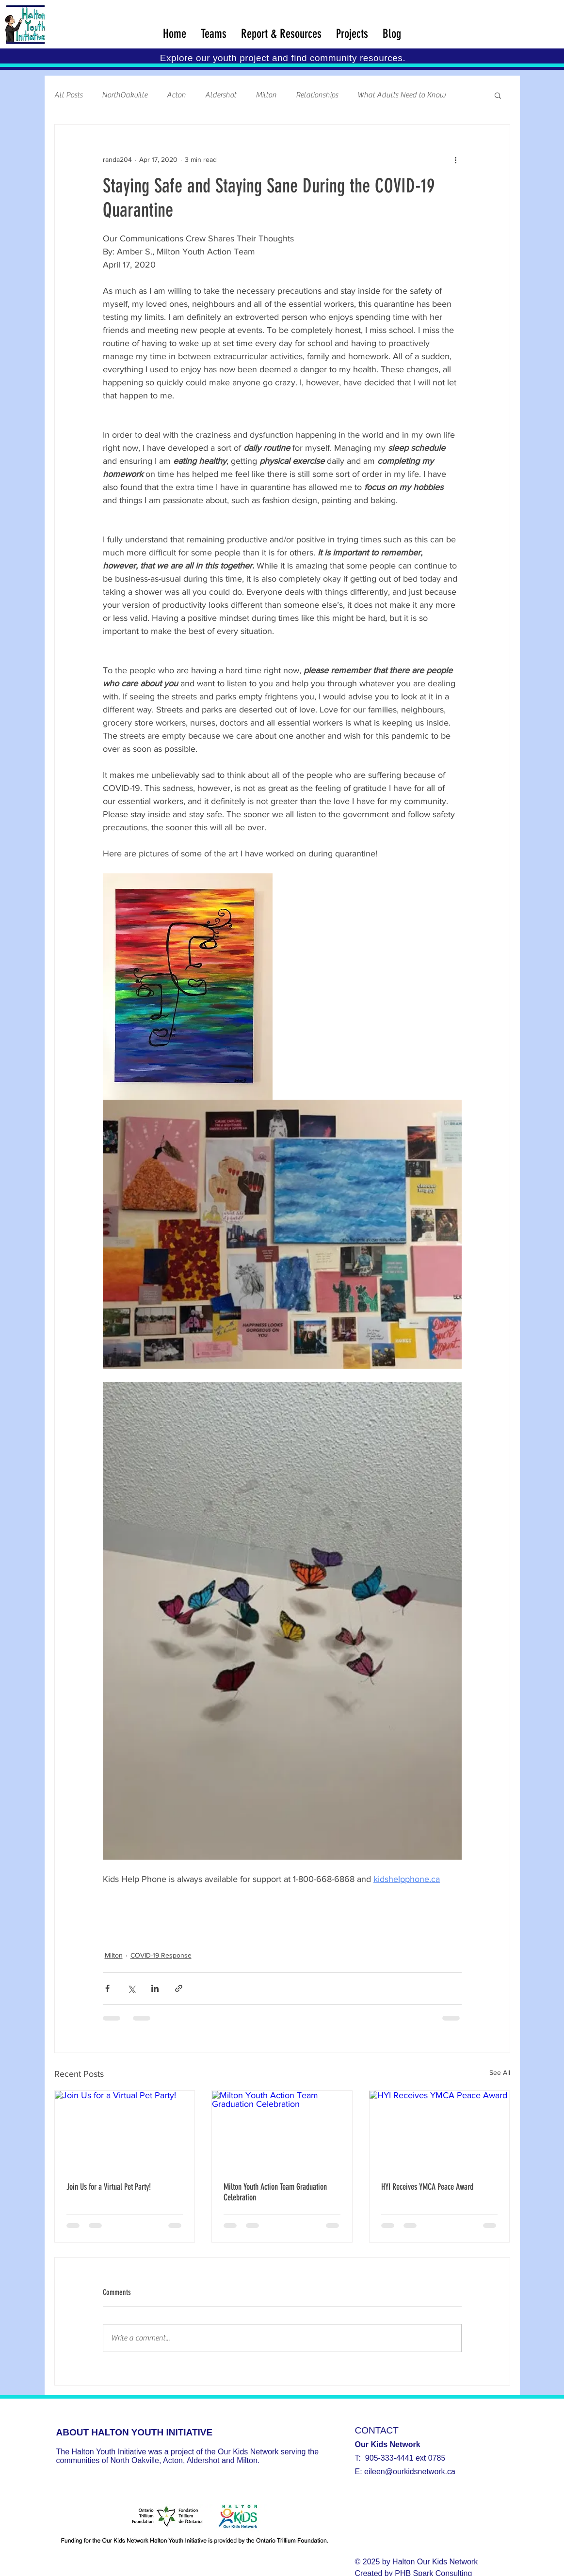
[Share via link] (178, 1988)
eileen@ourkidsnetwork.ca (409, 2471)
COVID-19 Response (161, 1955)
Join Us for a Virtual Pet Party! (108, 2186)
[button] (497, 95)
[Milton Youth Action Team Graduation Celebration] (282, 2130)
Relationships (317, 95)
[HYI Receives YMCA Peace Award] (440, 2130)
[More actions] (456, 159)
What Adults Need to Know (401, 95)
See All (499, 2072)
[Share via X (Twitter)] (131, 1988)
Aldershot (220, 95)
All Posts (68, 95)
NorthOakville (124, 95)
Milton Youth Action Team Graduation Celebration (275, 2192)
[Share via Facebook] (107, 1988)
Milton (266, 95)
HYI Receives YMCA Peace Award (427, 2186)
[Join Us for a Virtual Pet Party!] (125, 2130)
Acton (176, 95)
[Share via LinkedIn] (155, 1988)
